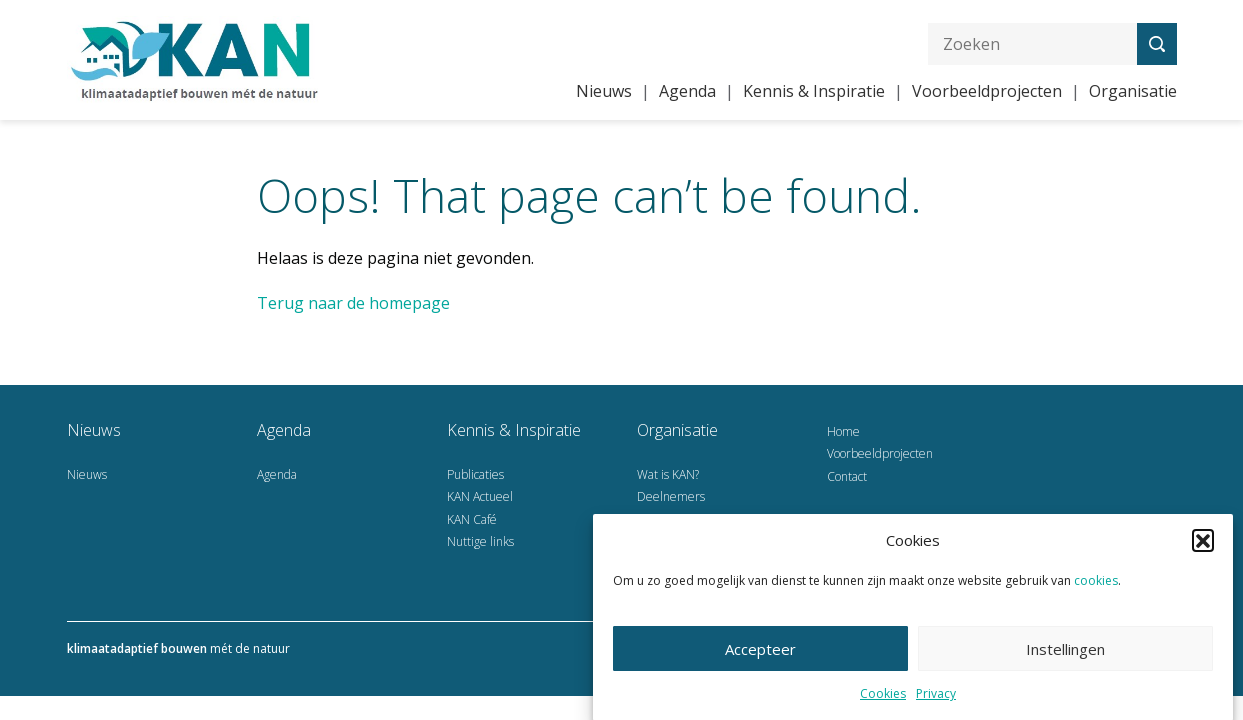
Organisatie (1133, 91)
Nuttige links (480, 541)
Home (843, 431)
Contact (847, 476)
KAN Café (472, 519)
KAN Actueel (480, 496)
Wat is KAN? (668, 474)
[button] (1203, 544)
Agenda (687, 91)
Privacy (936, 697)
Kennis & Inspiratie (814, 91)
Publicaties (475, 474)
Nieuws (604, 91)
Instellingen (1065, 653)
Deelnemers (671, 496)
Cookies (883, 697)
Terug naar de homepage (353, 303)
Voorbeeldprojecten (987, 91)
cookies (1096, 584)
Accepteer (760, 653)
